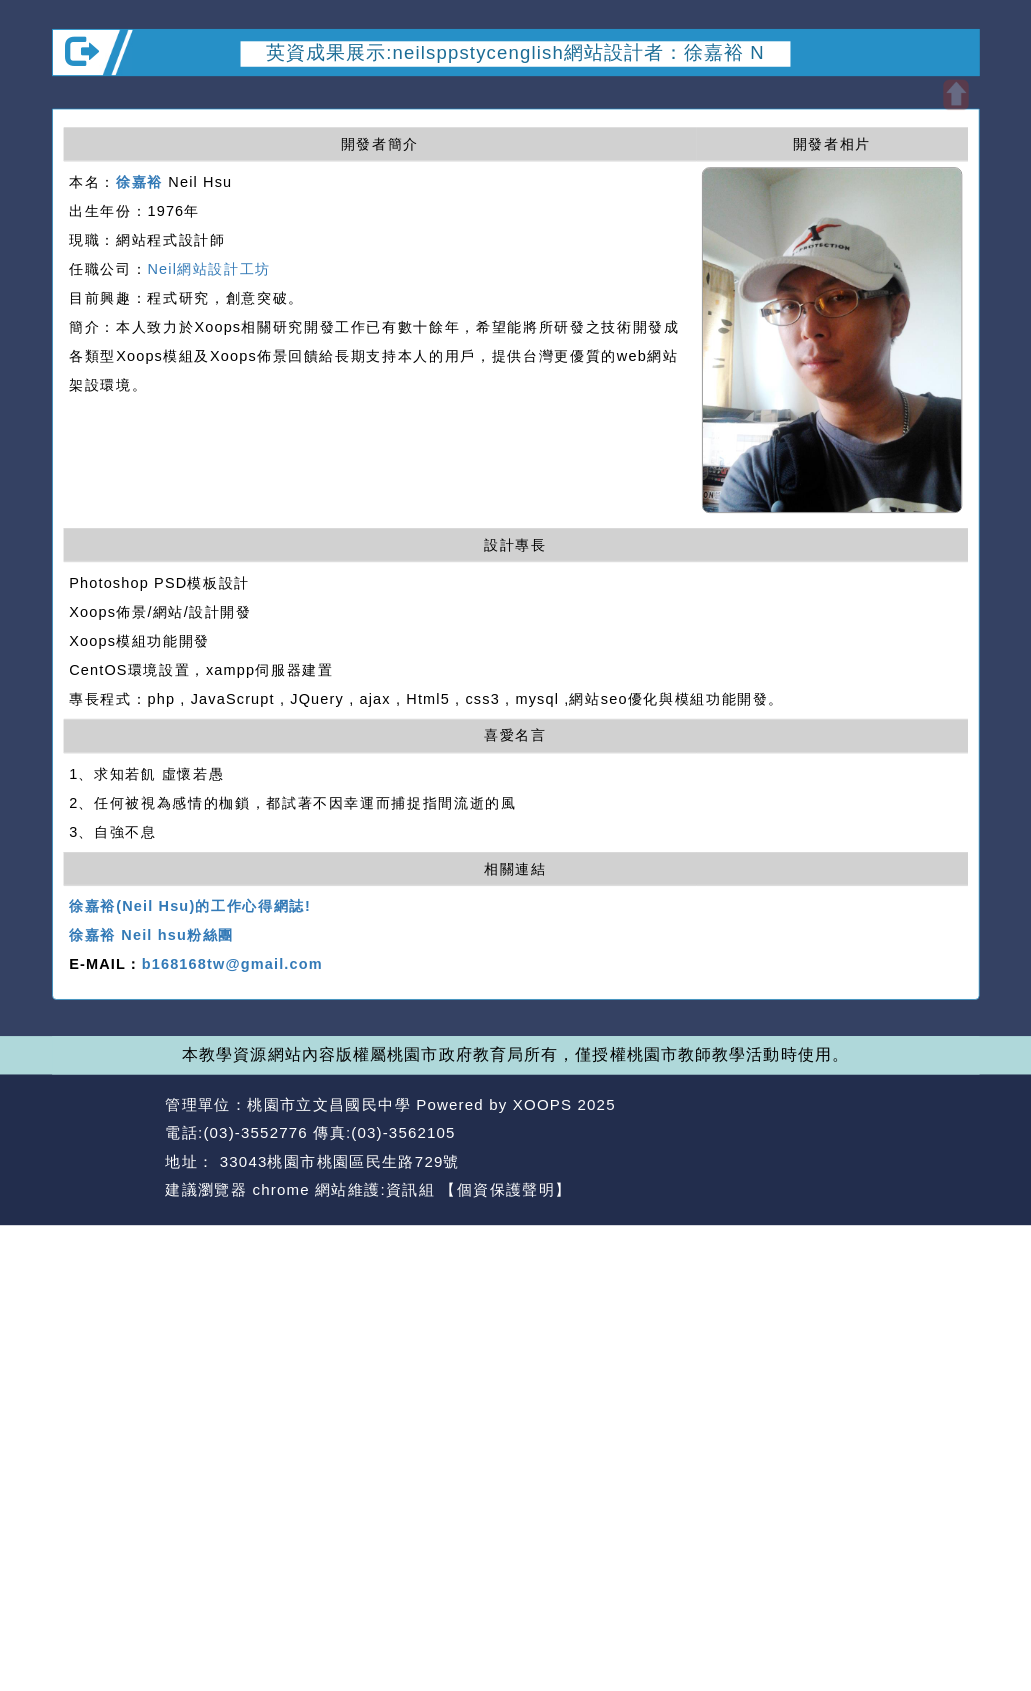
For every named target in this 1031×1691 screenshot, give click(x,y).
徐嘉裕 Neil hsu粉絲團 (151, 936)
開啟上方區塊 (955, 95)
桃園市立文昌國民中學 (329, 1104)
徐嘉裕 (139, 182)
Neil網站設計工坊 (208, 269)
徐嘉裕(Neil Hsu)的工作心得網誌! (190, 907)
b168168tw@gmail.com (232, 965)
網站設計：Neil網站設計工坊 (104, 1148)
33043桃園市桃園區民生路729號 (336, 1161)
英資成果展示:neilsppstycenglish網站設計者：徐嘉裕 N (515, 53)
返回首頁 (847, 1133)
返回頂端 (941, 1133)
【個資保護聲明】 (505, 1190)
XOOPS (542, 1104)
